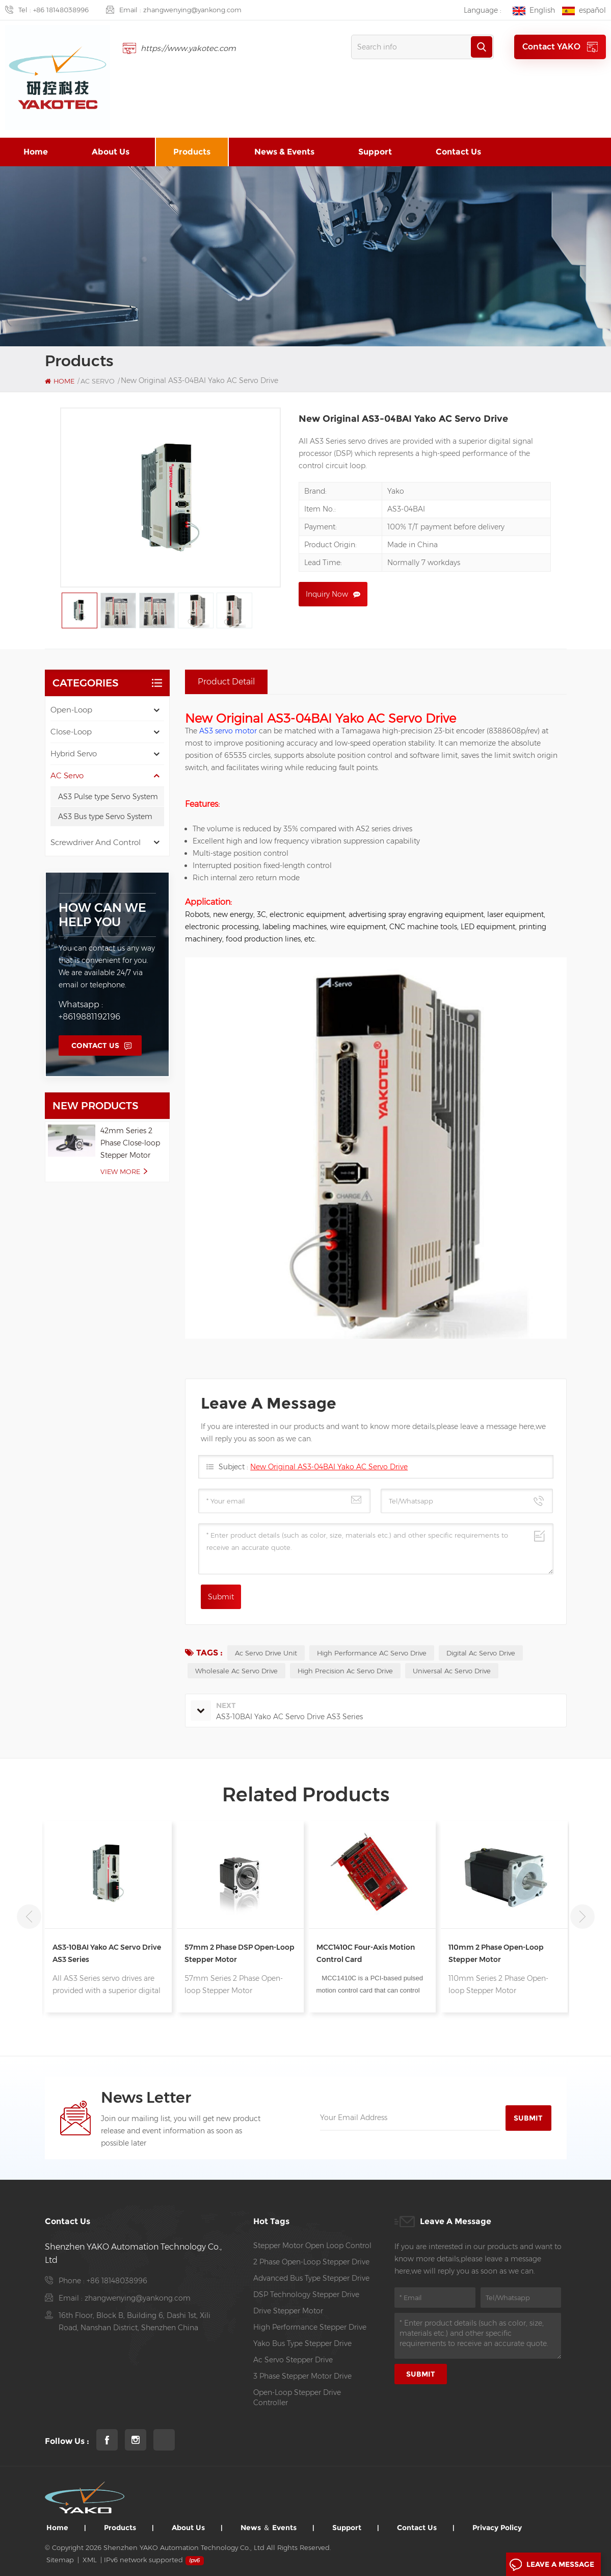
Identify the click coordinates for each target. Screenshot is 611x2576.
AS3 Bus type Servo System (105, 816)
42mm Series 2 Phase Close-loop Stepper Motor (130, 1143)
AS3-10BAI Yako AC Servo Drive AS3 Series (106, 1953)
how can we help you (102, 914)
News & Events (284, 152)
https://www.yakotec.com (188, 48)
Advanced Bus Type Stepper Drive (311, 2278)
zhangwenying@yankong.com (192, 10)
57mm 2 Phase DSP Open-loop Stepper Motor (239, 1953)
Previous (29, 1916)
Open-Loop (71, 710)
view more (120, 1171)
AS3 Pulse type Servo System (108, 796)
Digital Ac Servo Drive (480, 1653)
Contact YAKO (560, 47)
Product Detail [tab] (226, 681)
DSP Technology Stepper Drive (306, 2294)
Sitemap (60, 2560)
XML (90, 2560)
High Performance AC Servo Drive (372, 1653)
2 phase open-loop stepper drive (311, 2261)
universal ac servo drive (452, 1671)
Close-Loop (71, 731)
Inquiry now (327, 594)
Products (191, 152)
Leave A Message (551, 2565)
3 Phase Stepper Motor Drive (302, 2376)
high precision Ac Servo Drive (345, 1671)
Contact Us (95, 1045)
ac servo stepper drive (293, 2359)
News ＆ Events (269, 2527)
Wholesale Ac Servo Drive (236, 1671)
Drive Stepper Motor (288, 2310)
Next (582, 1916)
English (534, 10)
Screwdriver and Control (95, 842)
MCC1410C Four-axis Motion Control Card (365, 1953)
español (584, 10)
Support (375, 152)
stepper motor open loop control (312, 2245)
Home (35, 152)
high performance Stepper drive (309, 2327)
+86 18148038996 (61, 10)
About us (110, 152)
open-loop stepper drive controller (297, 2397)
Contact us (458, 152)
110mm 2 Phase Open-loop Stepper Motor (496, 1953)
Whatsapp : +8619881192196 (89, 1011)
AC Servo (67, 775)
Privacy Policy (497, 2527)
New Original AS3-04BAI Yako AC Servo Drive (329, 1466)
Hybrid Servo (73, 753)
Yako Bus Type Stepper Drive (302, 2343)
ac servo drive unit (266, 1653)
